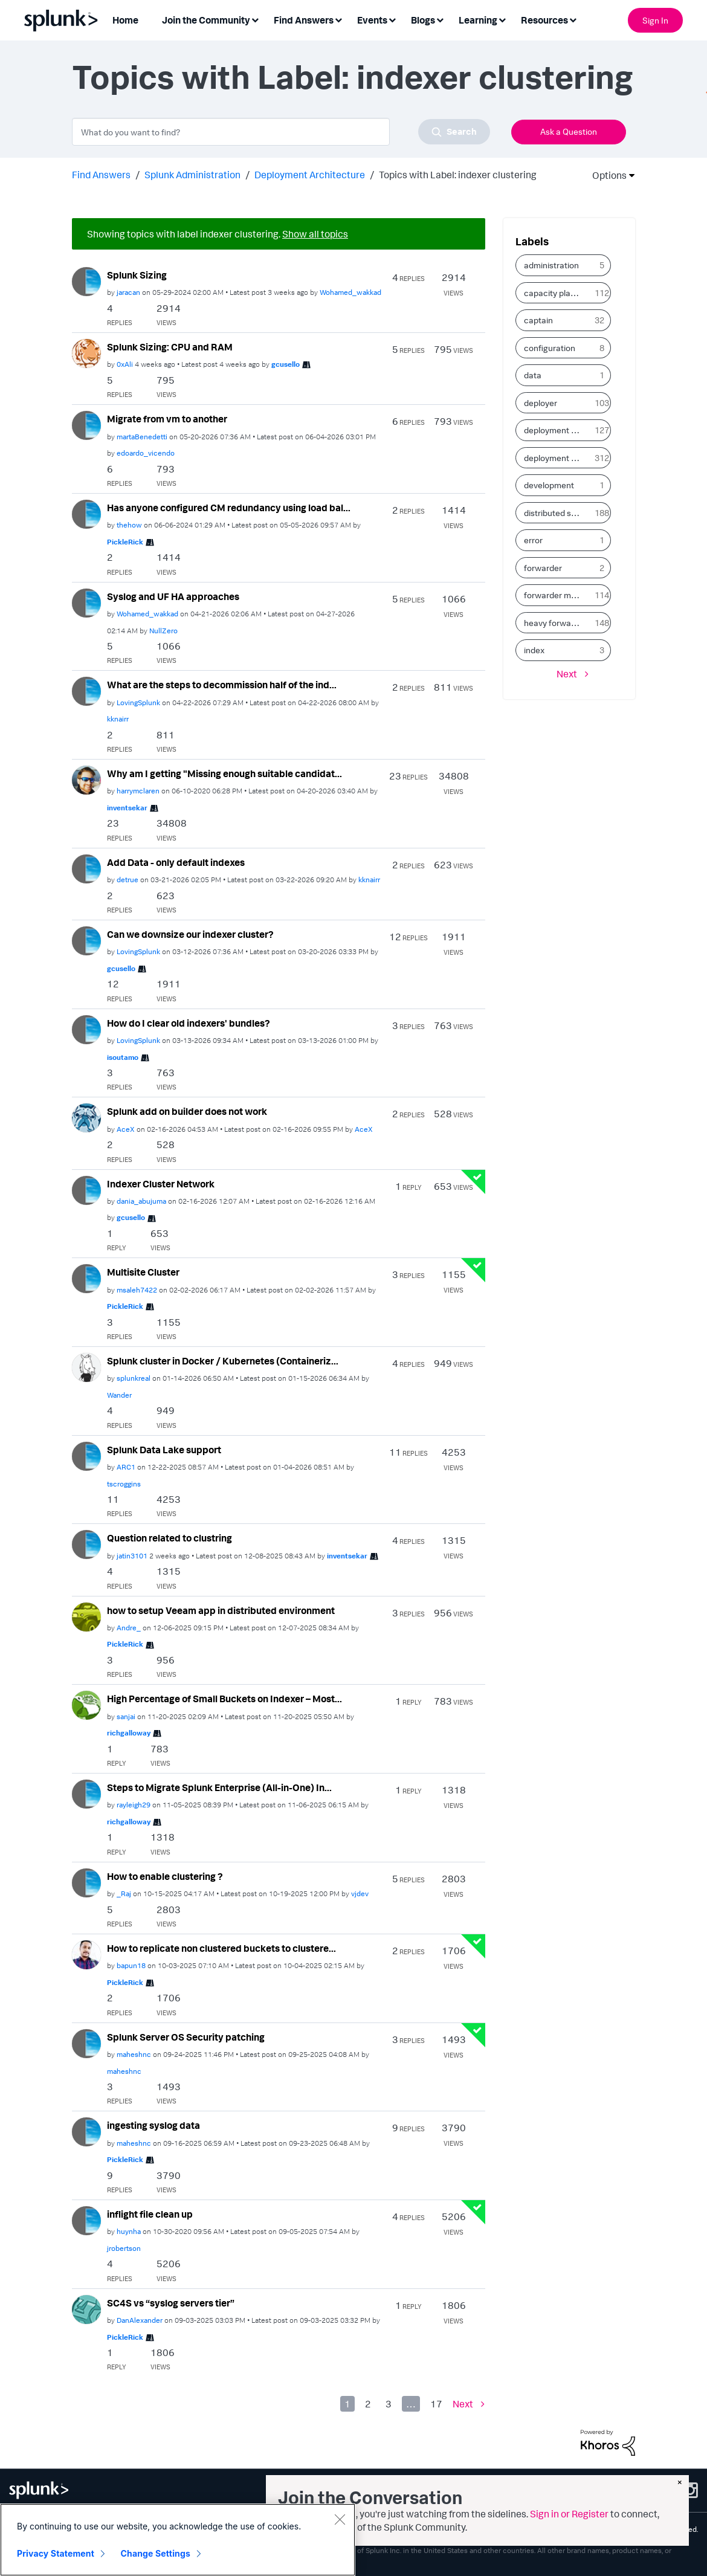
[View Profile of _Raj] (124, 1893)
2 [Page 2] (368, 2404)
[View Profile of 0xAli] (125, 364)
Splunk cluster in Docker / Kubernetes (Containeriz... (222, 1361)
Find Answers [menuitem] (304, 20)
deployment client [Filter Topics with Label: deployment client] (556, 430)
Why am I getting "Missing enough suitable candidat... (224, 773)
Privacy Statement (55, 2553)
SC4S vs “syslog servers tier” (170, 2303)
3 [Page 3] (389, 2404)
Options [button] (605, 175)
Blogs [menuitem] (423, 20)
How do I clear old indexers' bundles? (188, 1023)
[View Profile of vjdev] (360, 1893)
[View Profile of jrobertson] (124, 2248)
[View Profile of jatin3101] (132, 1555)
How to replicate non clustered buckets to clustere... (221, 1948)
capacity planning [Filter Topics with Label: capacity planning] (556, 293)
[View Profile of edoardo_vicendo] (146, 452)
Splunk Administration (192, 175)
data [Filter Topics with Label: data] (532, 375)
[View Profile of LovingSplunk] (138, 702)
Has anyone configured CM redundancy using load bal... (228, 508)
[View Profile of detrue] (127, 879)
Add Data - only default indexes (176, 862)
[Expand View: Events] (392, 19)
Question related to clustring (169, 1538)
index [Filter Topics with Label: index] (534, 650)
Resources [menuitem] (544, 20)
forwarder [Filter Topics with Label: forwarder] (543, 568)
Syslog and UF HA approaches (173, 596)
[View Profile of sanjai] (126, 1716)
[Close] (340, 2519)
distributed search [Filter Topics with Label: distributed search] (556, 513)
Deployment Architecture (309, 175)
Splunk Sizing (137, 275)
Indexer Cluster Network (161, 1184)
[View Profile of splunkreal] (133, 1378)
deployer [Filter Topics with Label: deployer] (540, 403)
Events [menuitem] (372, 20)
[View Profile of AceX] (126, 1129)
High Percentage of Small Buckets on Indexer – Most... (224, 1699)
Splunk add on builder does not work (187, 1111)
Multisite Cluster (143, 1272)
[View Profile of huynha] (129, 2231)
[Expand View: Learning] (502, 19)
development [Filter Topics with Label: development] (549, 485)
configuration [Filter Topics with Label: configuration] (549, 348)
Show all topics (315, 234)
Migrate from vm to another (167, 419)
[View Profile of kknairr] (118, 718)
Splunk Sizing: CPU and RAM (170, 347)
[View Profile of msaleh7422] (137, 1289)
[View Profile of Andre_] (129, 1627)
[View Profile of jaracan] (128, 292)
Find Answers (101, 175)
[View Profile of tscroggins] (124, 1483)
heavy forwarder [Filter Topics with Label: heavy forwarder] (555, 623)
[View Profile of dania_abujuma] (141, 1201)
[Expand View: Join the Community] (255, 19)
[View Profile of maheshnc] (134, 2054)
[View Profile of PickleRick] (125, 541)
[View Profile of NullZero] (163, 630)
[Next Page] (468, 2404)
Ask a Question (568, 131)
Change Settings (155, 2553)
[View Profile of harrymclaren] (138, 790)
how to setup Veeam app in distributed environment (221, 1610)
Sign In (655, 20)
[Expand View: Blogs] (440, 19)
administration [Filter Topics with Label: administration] (551, 265)
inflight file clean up (150, 2214)
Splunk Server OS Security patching (186, 2037)
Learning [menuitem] (478, 20)
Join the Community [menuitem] (206, 20)
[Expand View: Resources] (573, 19)
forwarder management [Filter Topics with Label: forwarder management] (556, 595)
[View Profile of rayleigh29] (133, 1804)
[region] (177, 2539)
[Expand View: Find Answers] (338, 19)
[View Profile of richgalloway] (128, 1732)
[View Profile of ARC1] (126, 1466)
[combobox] (281, 132)
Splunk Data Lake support (164, 1450)
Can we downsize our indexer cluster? (190, 934)
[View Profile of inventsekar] (127, 807)
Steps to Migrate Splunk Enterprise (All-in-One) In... (219, 1787)
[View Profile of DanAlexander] (140, 2320)
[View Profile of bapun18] (131, 1965)
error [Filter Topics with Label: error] (533, 540)
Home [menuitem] (125, 20)
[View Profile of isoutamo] (122, 1057)
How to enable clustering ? (165, 1876)
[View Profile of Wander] (119, 1394)
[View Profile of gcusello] (285, 364)
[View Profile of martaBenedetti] (142, 436)
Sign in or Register (569, 2514)
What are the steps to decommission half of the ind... (222, 685)
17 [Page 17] (436, 2404)
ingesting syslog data (153, 2125)
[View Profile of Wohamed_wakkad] (350, 292)
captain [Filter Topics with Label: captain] (538, 320)
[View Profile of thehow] (129, 524)
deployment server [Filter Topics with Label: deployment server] (556, 458)
